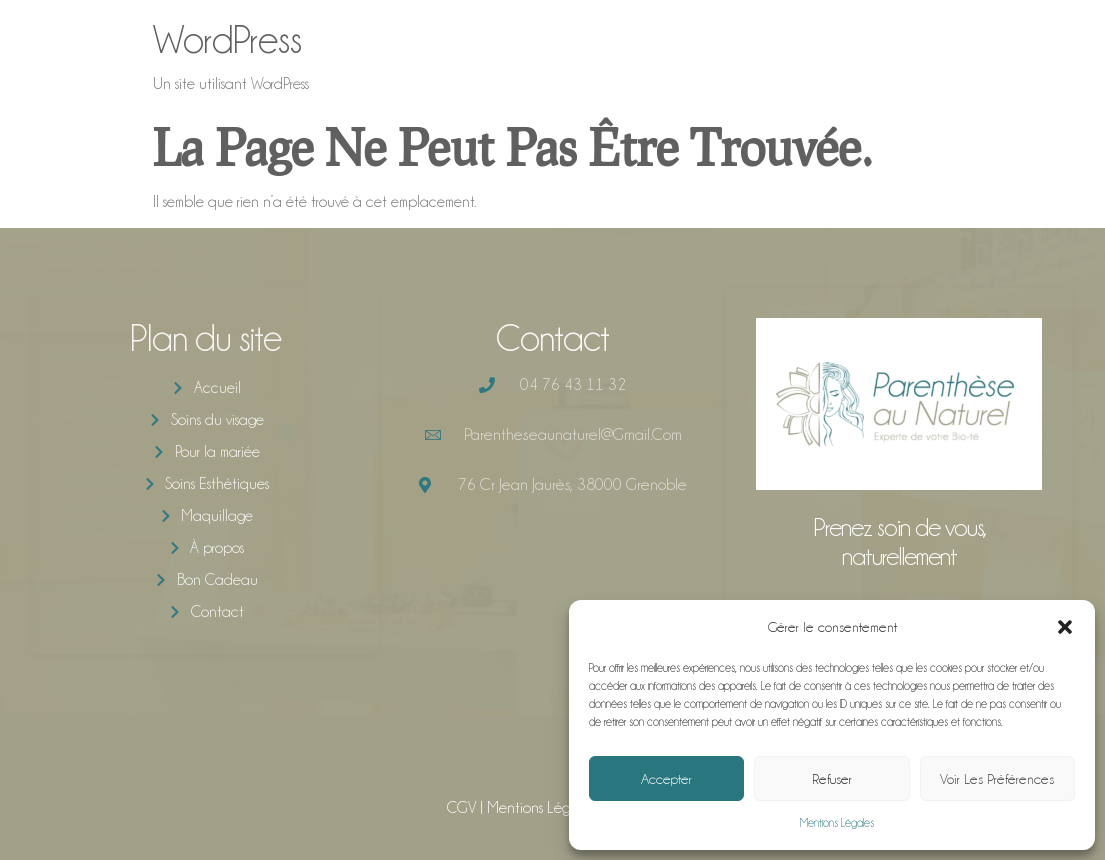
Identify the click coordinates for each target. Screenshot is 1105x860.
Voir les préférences (997, 779)
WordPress (227, 39)
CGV (461, 808)
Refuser (832, 779)
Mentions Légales (837, 823)
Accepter (666, 779)
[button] (1065, 627)
